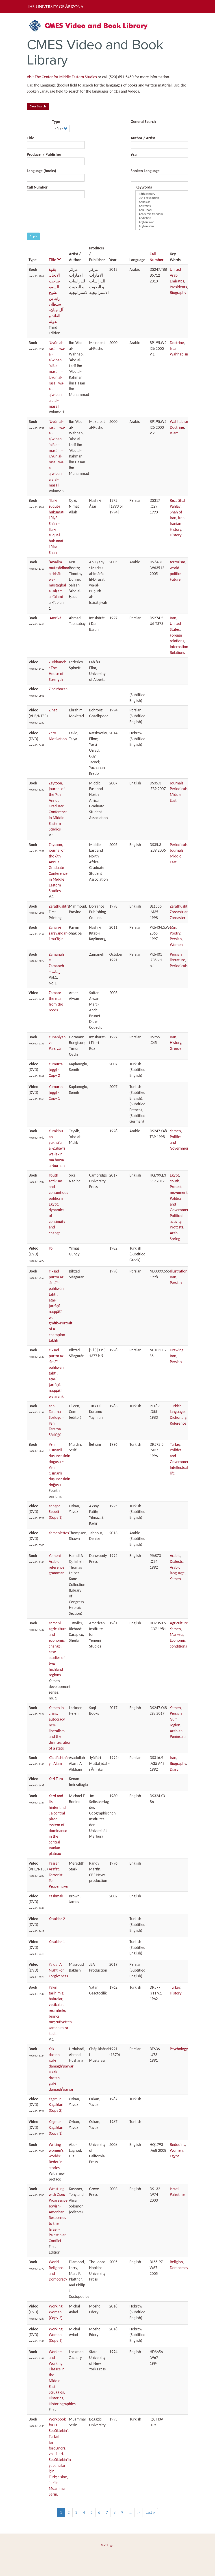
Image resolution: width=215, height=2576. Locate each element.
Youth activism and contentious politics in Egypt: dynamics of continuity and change (58, 1204)
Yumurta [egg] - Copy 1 (56, 1092)
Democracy (179, 2267)
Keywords (143, 187)
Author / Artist (143, 137)
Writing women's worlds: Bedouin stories (56, 2156)
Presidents (178, 286)
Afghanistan (161, 226)
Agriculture (179, 1623)
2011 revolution (161, 198)
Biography (178, 292)
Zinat (53, 710)
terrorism (177, 562)
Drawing (177, 1350)
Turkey (175, 1444)
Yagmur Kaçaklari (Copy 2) (56, 2104)
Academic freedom (161, 214)
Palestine (177, 2194)
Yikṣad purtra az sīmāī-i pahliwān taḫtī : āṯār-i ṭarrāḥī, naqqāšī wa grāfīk (56, 1373)
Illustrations (179, 1271)
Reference (178, 1423)
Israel (174, 2188)
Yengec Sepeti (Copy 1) (56, 1511)
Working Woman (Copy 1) (56, 2335)
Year (134, 154)
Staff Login (107, 2545)
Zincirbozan (58, 688)
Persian (176, 938)
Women (176, 944)
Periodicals (179, 788)
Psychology (179, 2048)
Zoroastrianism (182, 911)
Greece (176, 1048)
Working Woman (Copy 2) (56, 2312)
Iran (181, 517)
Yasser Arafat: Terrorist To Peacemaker (59, 1875)
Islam (174, 348)
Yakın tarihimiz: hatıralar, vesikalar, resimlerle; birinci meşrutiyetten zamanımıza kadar (60, 2010)
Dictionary (178, 1417)
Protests (176, 1227)
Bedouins (177, 2144)
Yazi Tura (56, 1778)
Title (30, 137)
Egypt (174, 1175)
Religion (176, 2261)
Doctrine (177, 342)
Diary (174, 1769)
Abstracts (161, 206)
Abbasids (161, 202)
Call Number (37, 187)
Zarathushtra (59, 906)
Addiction (161, 218)
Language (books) (41, 170)
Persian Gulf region (176, 1719)
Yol (51, 1248)
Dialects (176, 1561)
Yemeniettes (59, 1532)
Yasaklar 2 (57, 1918)
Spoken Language (145, 170)
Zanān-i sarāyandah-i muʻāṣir (59, 933)
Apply (33, 236)
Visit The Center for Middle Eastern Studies (62, 76)
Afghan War (161, 222)
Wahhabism (179, 354)
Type (56, 121)
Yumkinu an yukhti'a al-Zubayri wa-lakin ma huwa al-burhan (57, 1148)
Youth (174, 1181)
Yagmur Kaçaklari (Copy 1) (56, 2127)
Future (175, 579)
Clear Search (38, 106)
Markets (176, 1634)
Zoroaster (178, 917)
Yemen (175, 1130)
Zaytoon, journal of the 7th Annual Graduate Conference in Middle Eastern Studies (58, 806)
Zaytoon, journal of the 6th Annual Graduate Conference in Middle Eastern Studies (58, 867)
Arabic (175, 1555)
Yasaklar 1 (57, 1941)
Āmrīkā (55, 617)
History (176, 535)
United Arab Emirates (177, 275)
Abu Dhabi (161, 210)
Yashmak (56, 1896)
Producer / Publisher (44, 154)
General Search (143, 121)
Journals (176, 783)
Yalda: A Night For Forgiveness (58, 1970)
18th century (161, 194)
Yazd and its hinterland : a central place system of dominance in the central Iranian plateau (58, 1824)
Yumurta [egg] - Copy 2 (56, 1069)
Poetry (175, 933)
